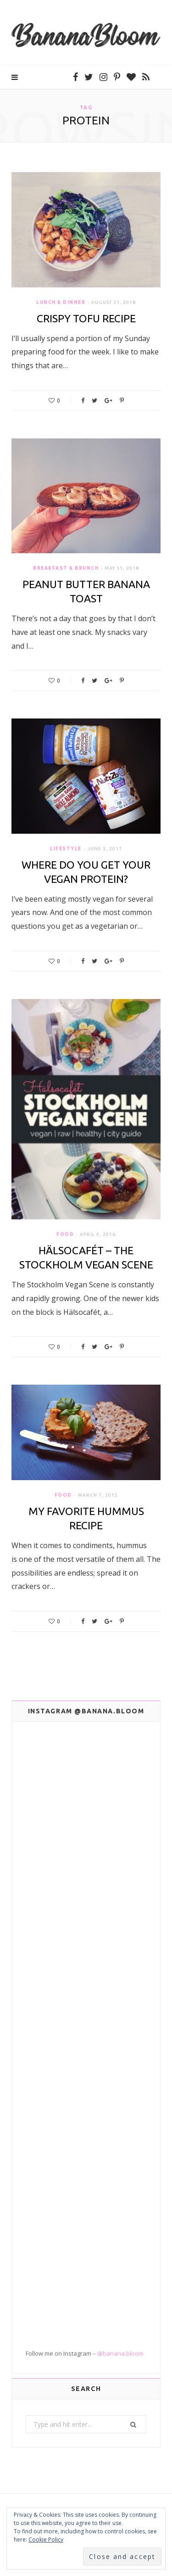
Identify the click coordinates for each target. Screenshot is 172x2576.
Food (65, 1234)
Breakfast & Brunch (66, 568)
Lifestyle (66, 848)
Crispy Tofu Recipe (86, 318)
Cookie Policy (45, 2539)
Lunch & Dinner (60, 302)
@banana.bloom (120, 2353)
